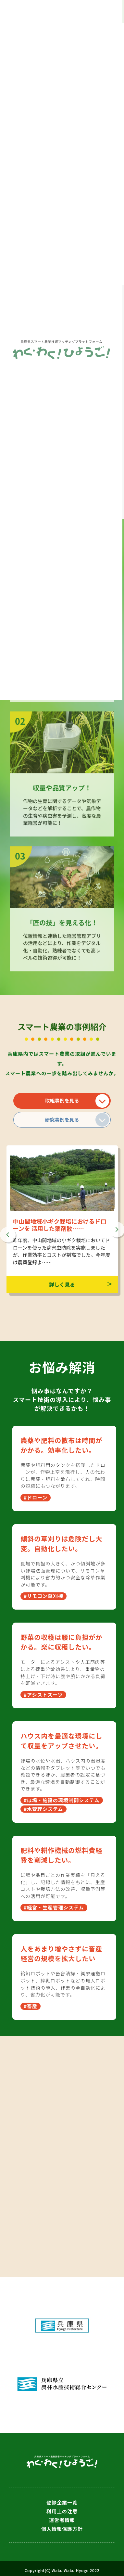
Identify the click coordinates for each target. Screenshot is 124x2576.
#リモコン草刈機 (43, 1595)
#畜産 (30, 2006)
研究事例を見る (62, 1119)
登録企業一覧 (62, 2502)
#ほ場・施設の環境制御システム (61, 1800)
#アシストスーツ (43, 1694)
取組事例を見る (62, 1100)
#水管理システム (43, 1808)
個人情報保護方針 (62, 2528)
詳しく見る (62, 1284)
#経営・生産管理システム (54, 1907)
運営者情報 (62, 2520)
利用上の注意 (62, 2511)
